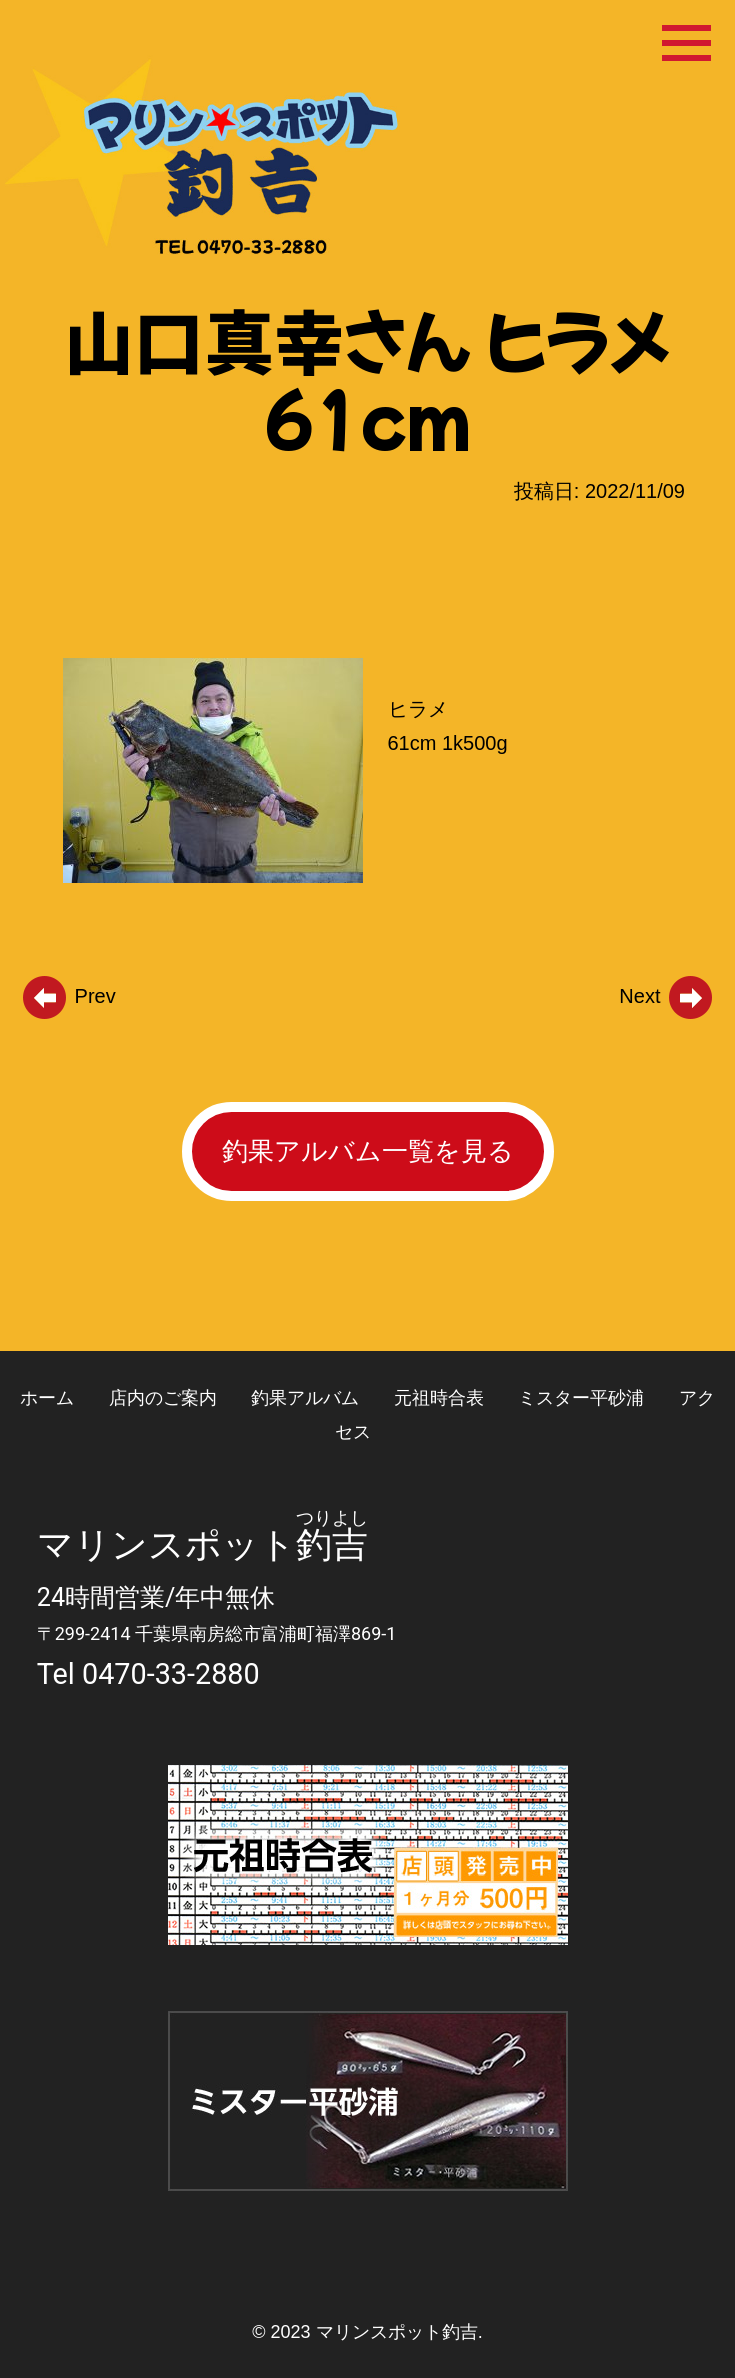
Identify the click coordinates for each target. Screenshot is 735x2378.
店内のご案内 (163, 1397)
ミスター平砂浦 (581, 1397)
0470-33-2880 (171, 1674)
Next (667, 996)
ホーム (47, 1397)
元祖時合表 (439, 1397)
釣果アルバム (305, 1397)
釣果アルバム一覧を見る (368, 1151)
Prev (68, 996)
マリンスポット (166, 1545)
